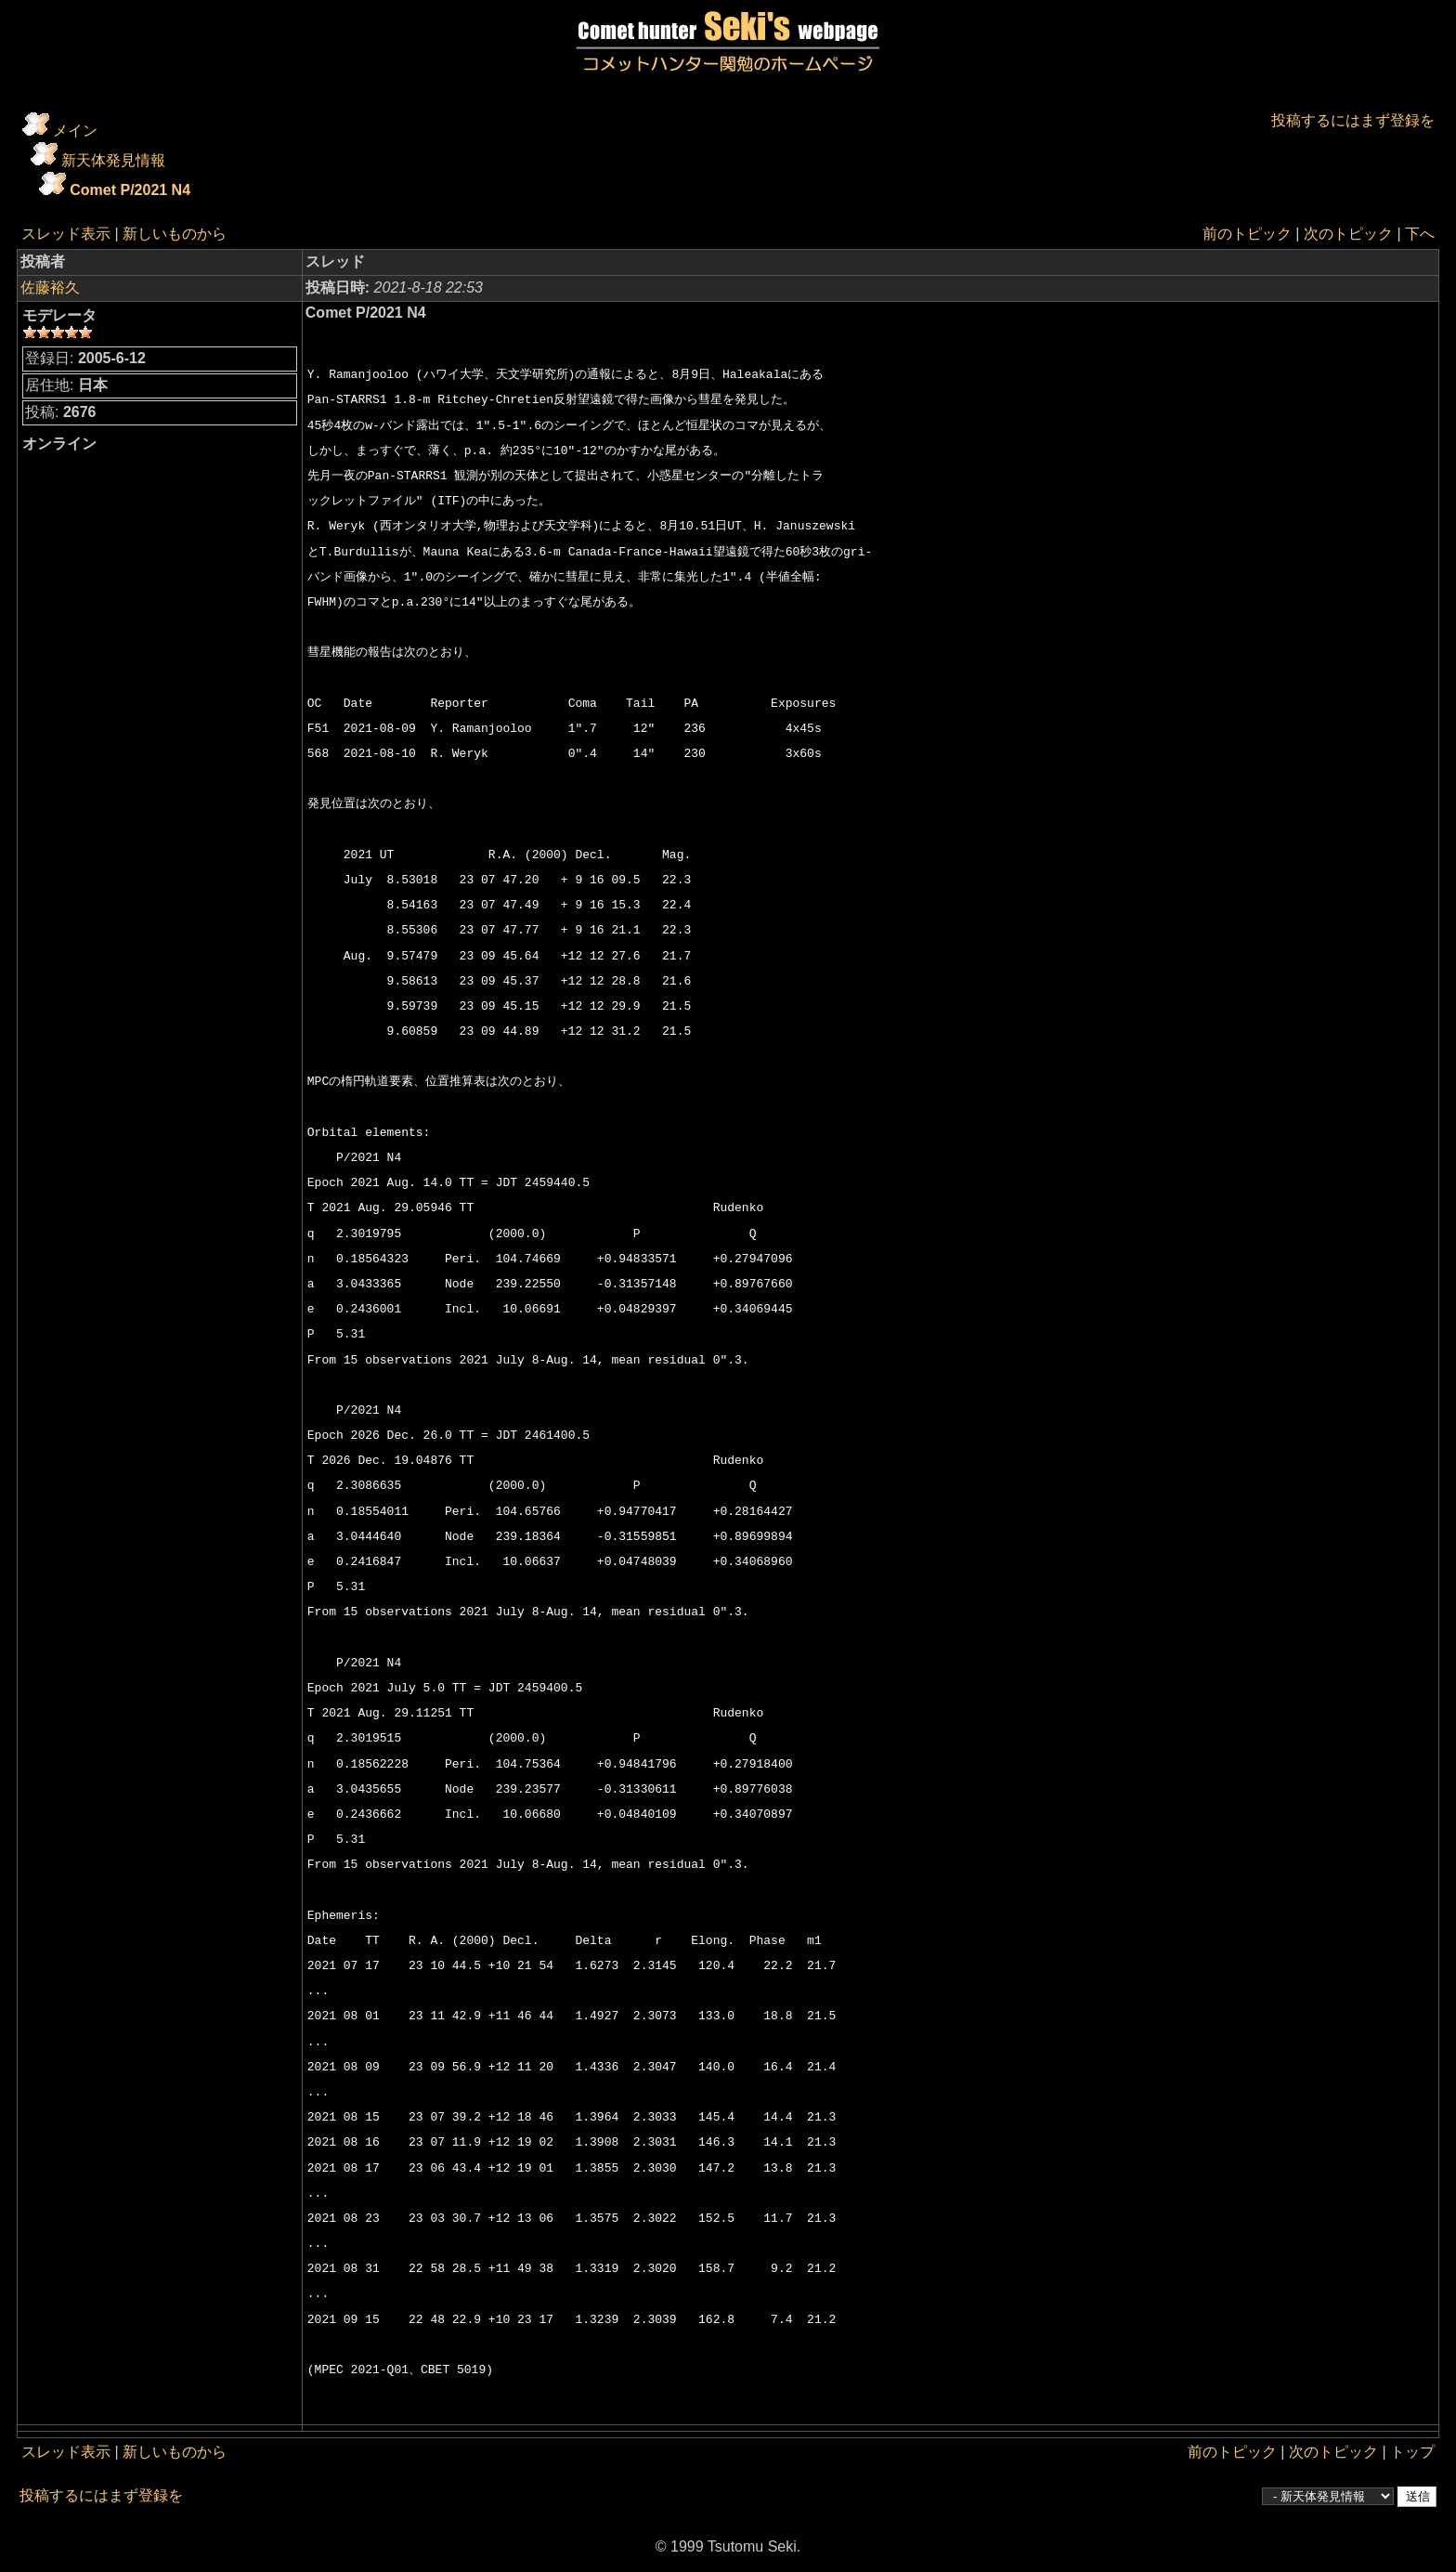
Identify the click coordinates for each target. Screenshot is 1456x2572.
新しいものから (175, 234)
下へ (1420, 234)
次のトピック (1348, 234)
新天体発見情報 (113, 160)
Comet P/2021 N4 (130, 190)
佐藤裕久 (50, 287)
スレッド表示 (65, 234)
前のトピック (1247, 234)
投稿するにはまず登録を (1353, 120)
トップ (1412, 2452)
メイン (75, 130)
